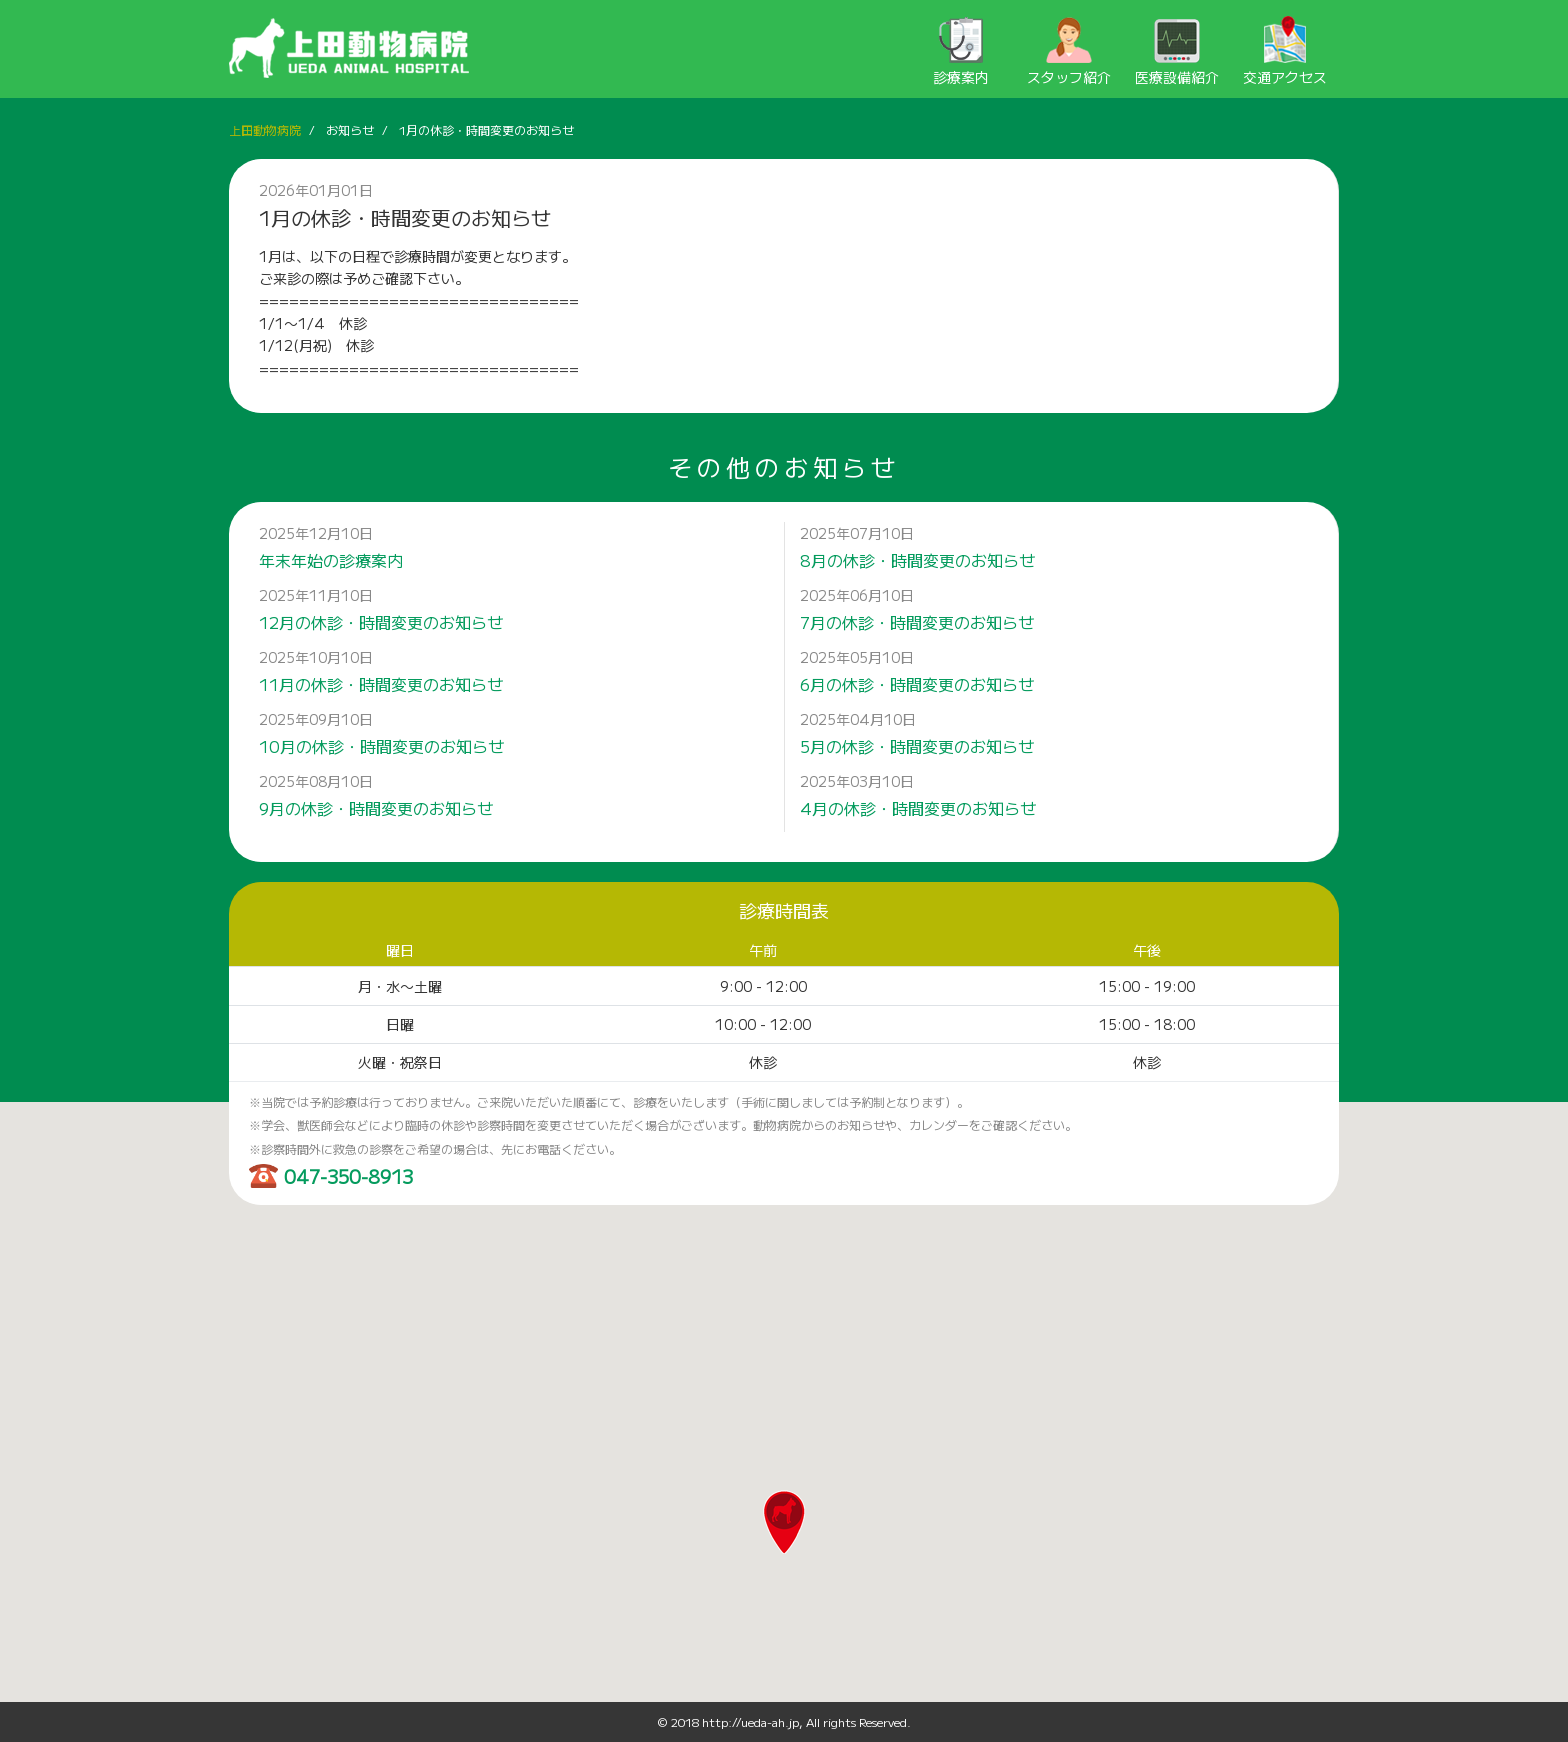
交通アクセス (1285, 51)
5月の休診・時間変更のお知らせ (917, 746)
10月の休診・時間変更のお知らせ (381, 746)
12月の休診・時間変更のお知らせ (381, 622)
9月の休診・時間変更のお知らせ (376, 808)
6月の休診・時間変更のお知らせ (917, 684)
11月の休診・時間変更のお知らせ (381, 684)
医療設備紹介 (1177, 51)
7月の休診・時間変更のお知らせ (917, 622)
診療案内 (961, 51)
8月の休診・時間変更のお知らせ (917, 560)
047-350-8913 (348, 1176)
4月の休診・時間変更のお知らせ (918, 808)
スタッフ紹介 (1069, 51)
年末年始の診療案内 (331, 560)
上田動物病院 (265, 129)
